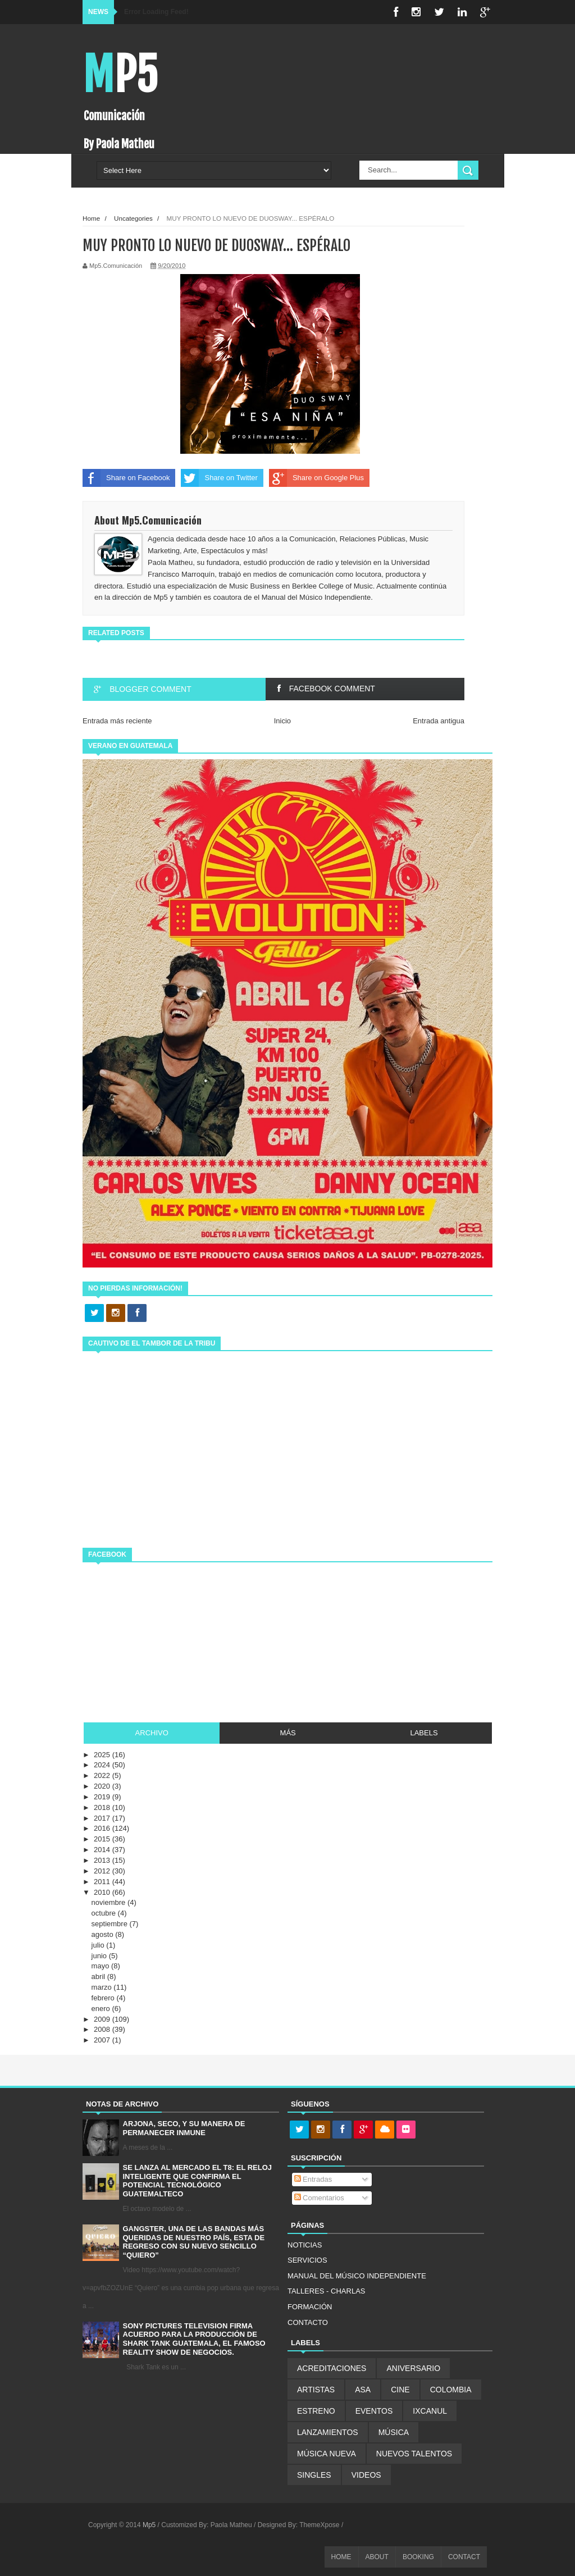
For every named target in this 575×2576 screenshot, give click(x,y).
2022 (103, 1775)
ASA (363, 2389)
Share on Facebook (126, 478)
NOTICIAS (305, 2245)
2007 (103, 2040)
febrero (104, 1998)
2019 (103, 1797)
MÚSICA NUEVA (326, 2453)
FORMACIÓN (310, 2307)
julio (99, 1945)
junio (100, 1956)
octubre (105, 1913)
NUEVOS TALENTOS (414, 2453)
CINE (400, 2389)
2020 (103, 1786)
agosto (104, 1934)
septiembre (111, 1924)
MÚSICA (393, 2432)
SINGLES (314, 2474)
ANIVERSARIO (413, 2368)
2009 (103, 2019)
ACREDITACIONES (331, 2368)
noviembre (109, 1902)
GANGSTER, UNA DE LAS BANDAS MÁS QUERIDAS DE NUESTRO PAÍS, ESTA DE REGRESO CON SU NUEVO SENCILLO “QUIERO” (194, 2241)
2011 (103, 1881)
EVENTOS (374, 2410)
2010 (103, 1892)
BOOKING (418, 2557)
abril (99, 1976)
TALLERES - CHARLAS (326, 2291)
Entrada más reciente (117, 721)
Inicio (282, 721)
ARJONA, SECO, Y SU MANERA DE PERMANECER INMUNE (184, 2128)
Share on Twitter (219, 478)
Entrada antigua (438, 721)
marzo (103, 1987)
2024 (103, 1765)
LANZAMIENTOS (327, 2432)
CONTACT (464, 2557)
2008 (103, 2029)
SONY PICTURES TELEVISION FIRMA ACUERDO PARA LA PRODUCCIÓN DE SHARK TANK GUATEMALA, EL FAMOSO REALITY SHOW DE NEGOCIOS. (194, 2339)
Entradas (313, 2179)
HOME (341, 2557)
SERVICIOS (307, 2260)
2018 (103, 1807)
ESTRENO (316, 2410)
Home (91, 218)
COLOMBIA (451, 2389)
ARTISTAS (316, 2389)
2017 (103, 1818)
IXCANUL (430, 2410)
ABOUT (377, 2557)
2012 (103, 1871)
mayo (101, 1966)
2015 (103, 1839)
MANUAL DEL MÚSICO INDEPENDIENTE (357, 2276)
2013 (103, 1860)
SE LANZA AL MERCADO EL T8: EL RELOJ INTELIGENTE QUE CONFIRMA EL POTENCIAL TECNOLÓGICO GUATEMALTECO (197, 2180)
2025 (103, 1754)
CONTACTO (308, 2322)
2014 (103, 1849)
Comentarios (319, 2198)
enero (102, 2008)
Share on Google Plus (316, 478)
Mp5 (120, 75)
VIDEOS (366, 2474)
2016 (103, 1828)
